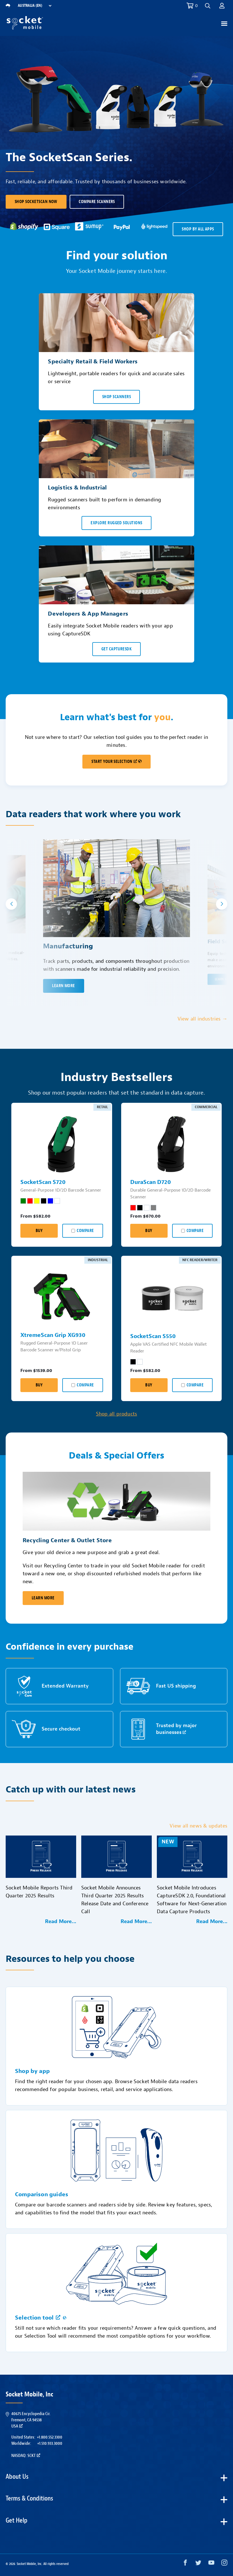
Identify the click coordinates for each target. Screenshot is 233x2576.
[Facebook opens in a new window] (185, 2564)
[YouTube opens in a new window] (211, 2564)
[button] (207, 5)
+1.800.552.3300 (49, 2437)
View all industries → (202, 1019)
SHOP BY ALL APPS (198, 229)
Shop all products (116, 1414)
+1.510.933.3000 (49, 2443)
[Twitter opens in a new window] (198, 2564)
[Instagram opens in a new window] (224, 2564)
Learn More (43, 1598)
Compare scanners (97, 201)
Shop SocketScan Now (36, 201)
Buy (39, 1230)
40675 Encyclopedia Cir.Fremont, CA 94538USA (30, 2420)
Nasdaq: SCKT (25, 2455)
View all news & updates (198, 1826)
